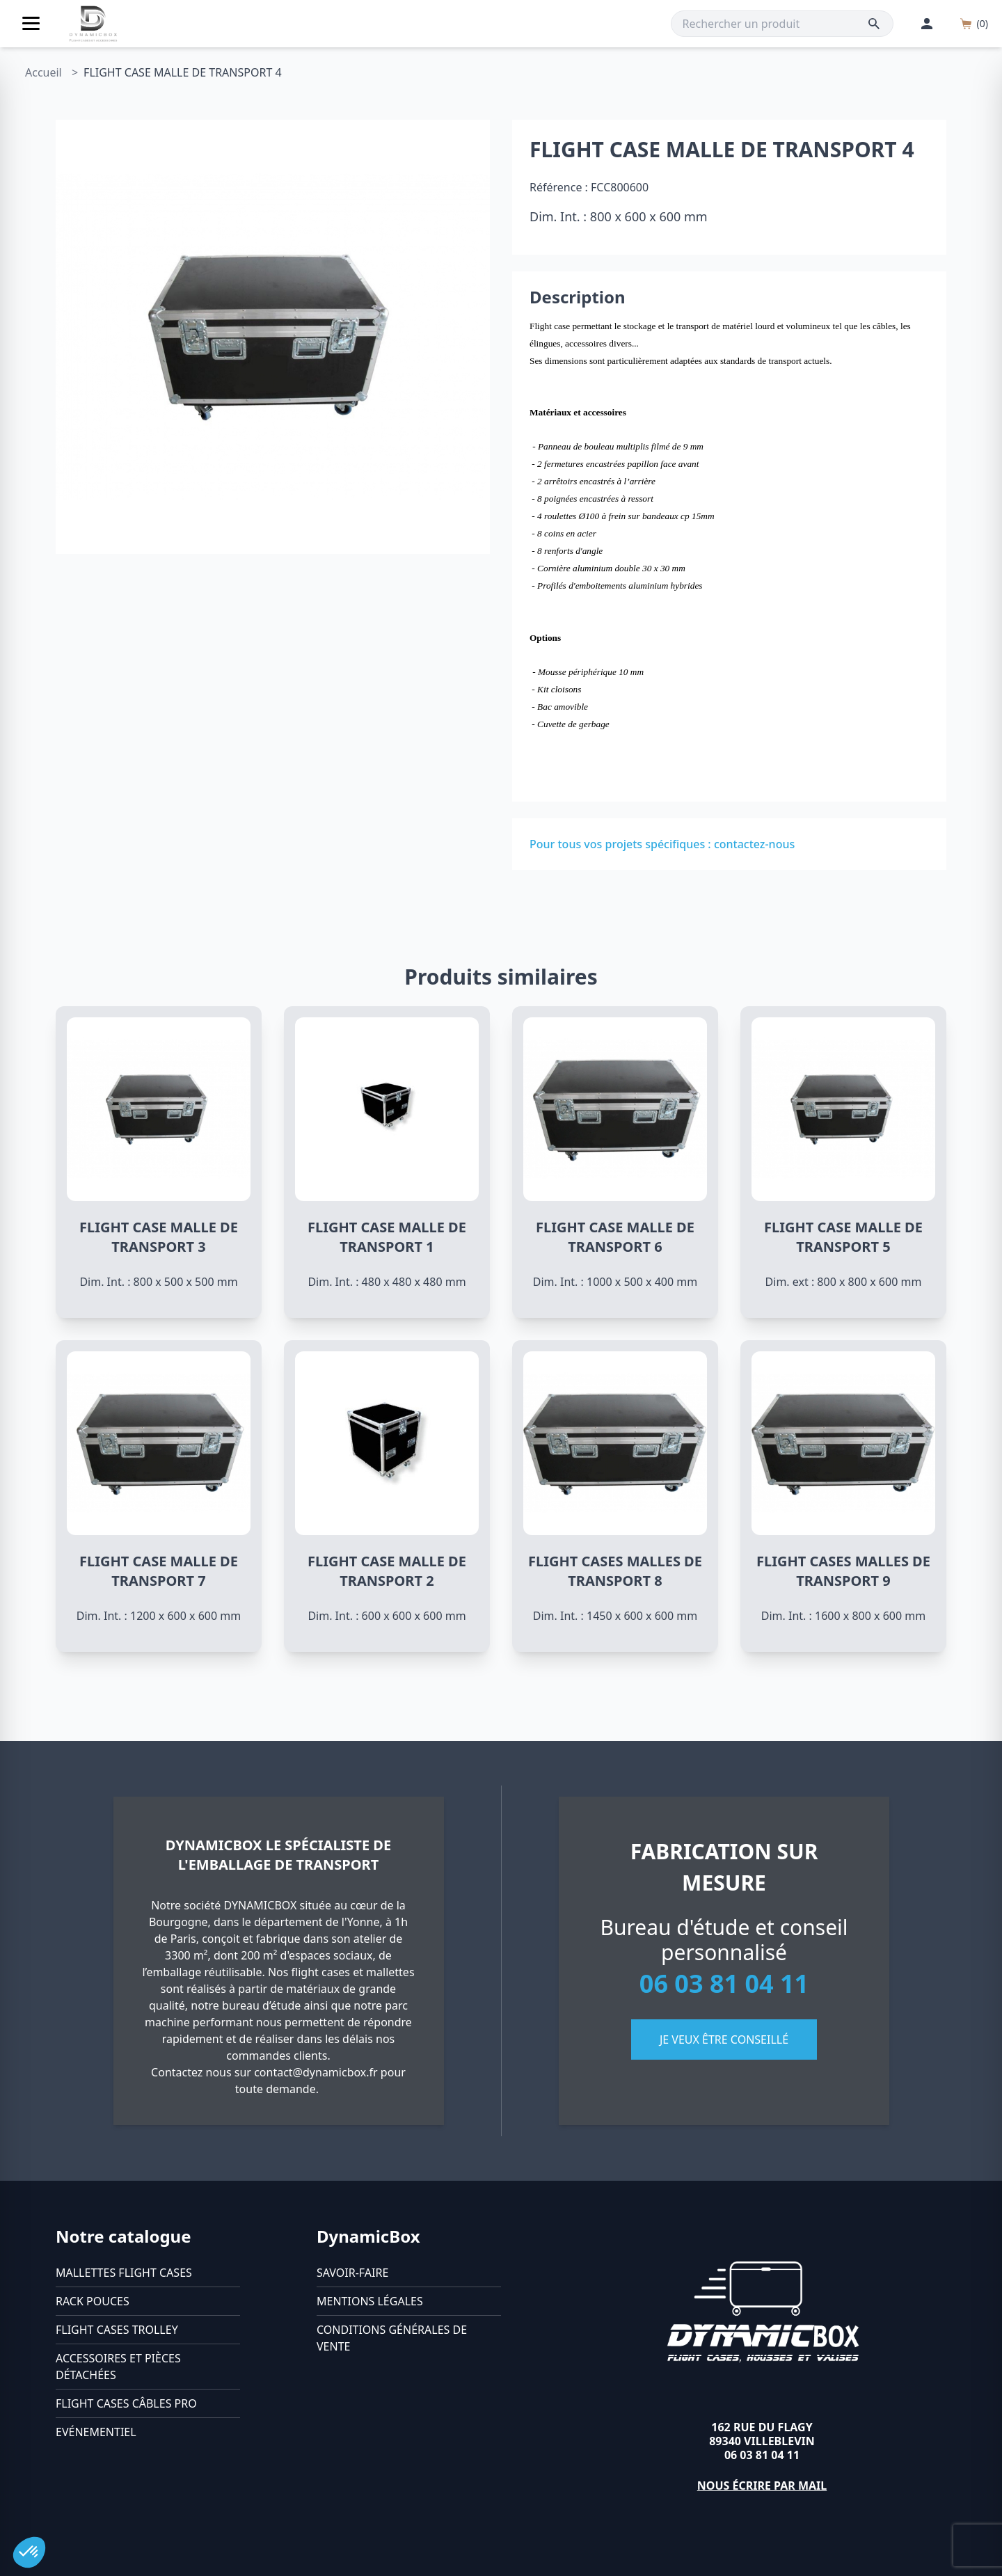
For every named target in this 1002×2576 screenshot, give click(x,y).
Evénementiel (96, 2432)
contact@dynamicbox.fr (316, 2072)
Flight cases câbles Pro (126, 2403)
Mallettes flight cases (124, 2272)
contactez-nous (754, 844)
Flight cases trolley (117, 2329)
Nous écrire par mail (762, 2485)
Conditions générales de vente (392, 2338)
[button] (29, 2552)
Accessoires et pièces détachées (118, 2367)
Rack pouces (92, 2301)
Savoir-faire (352, 2272)
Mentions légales (370, 2301)
